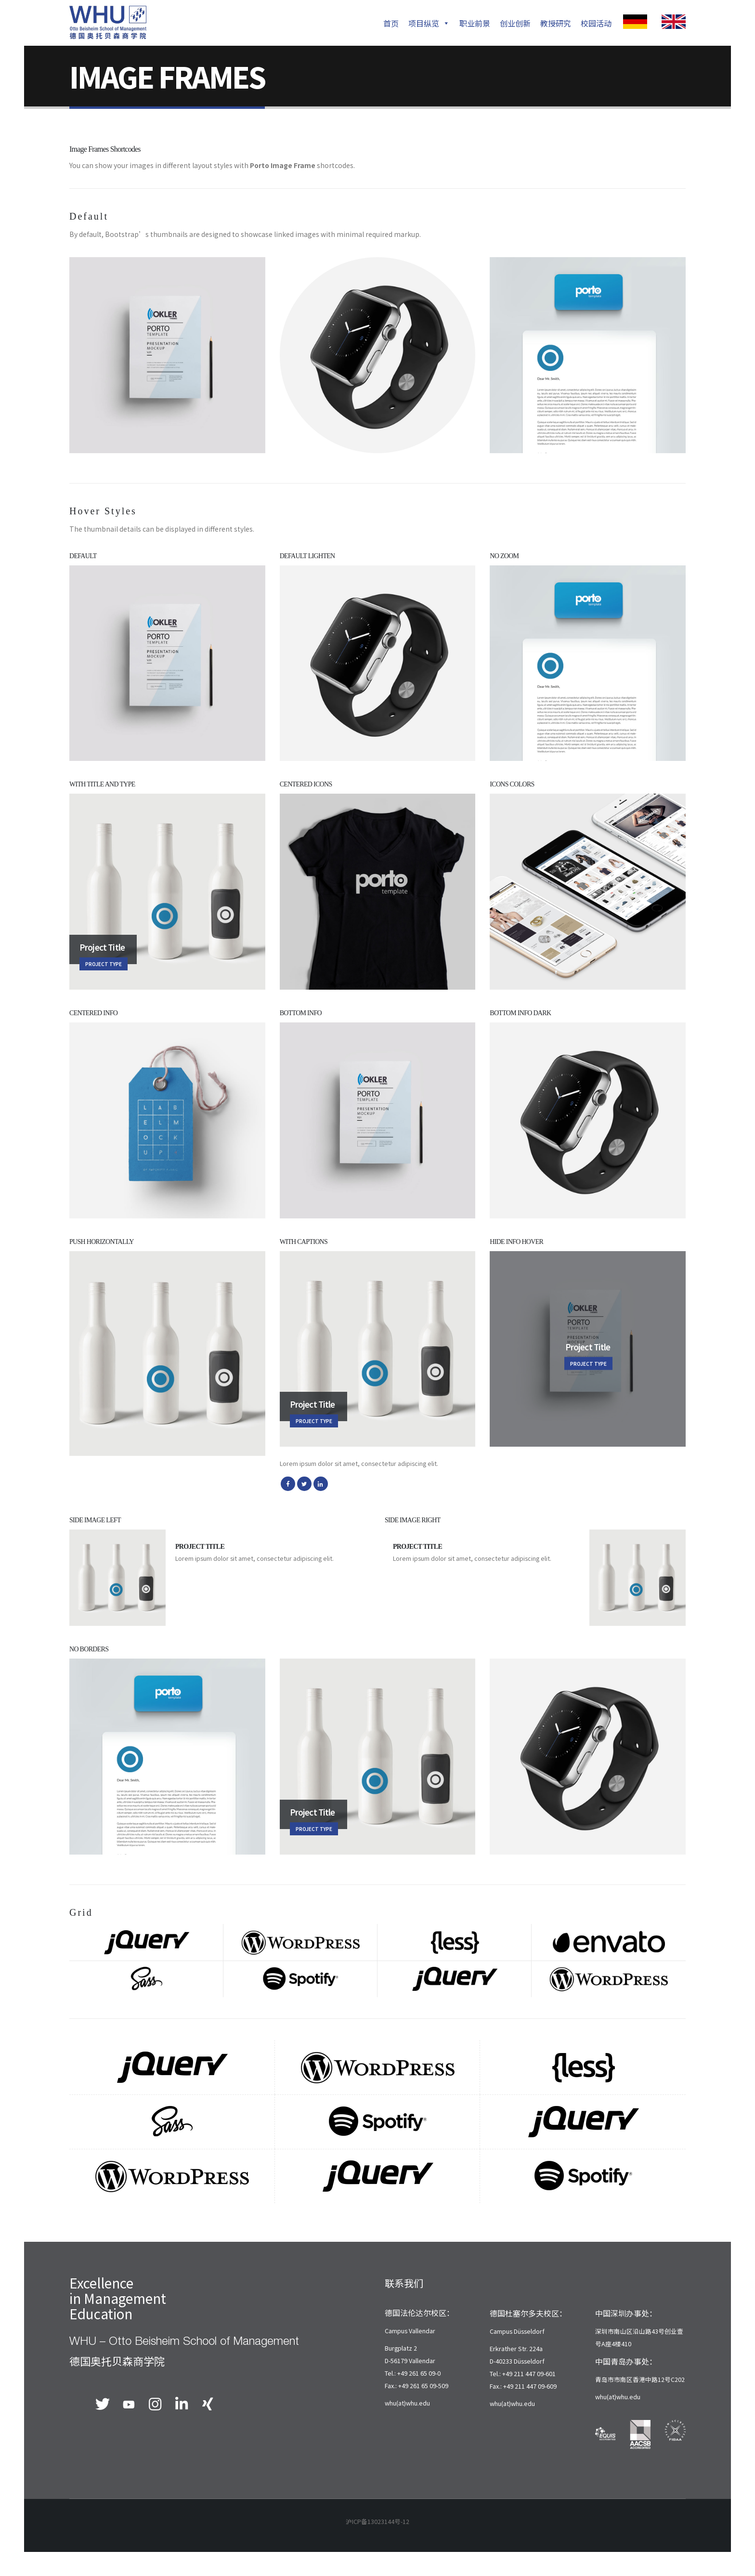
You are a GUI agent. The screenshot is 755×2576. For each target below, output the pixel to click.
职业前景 (474, 23)
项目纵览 (429, 23)
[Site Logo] (107, 22)
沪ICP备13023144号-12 (377, 2521)
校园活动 (596, 23)
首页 (391, 23)
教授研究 (555, 23)
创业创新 (515, 23)
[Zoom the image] (635, 21)
